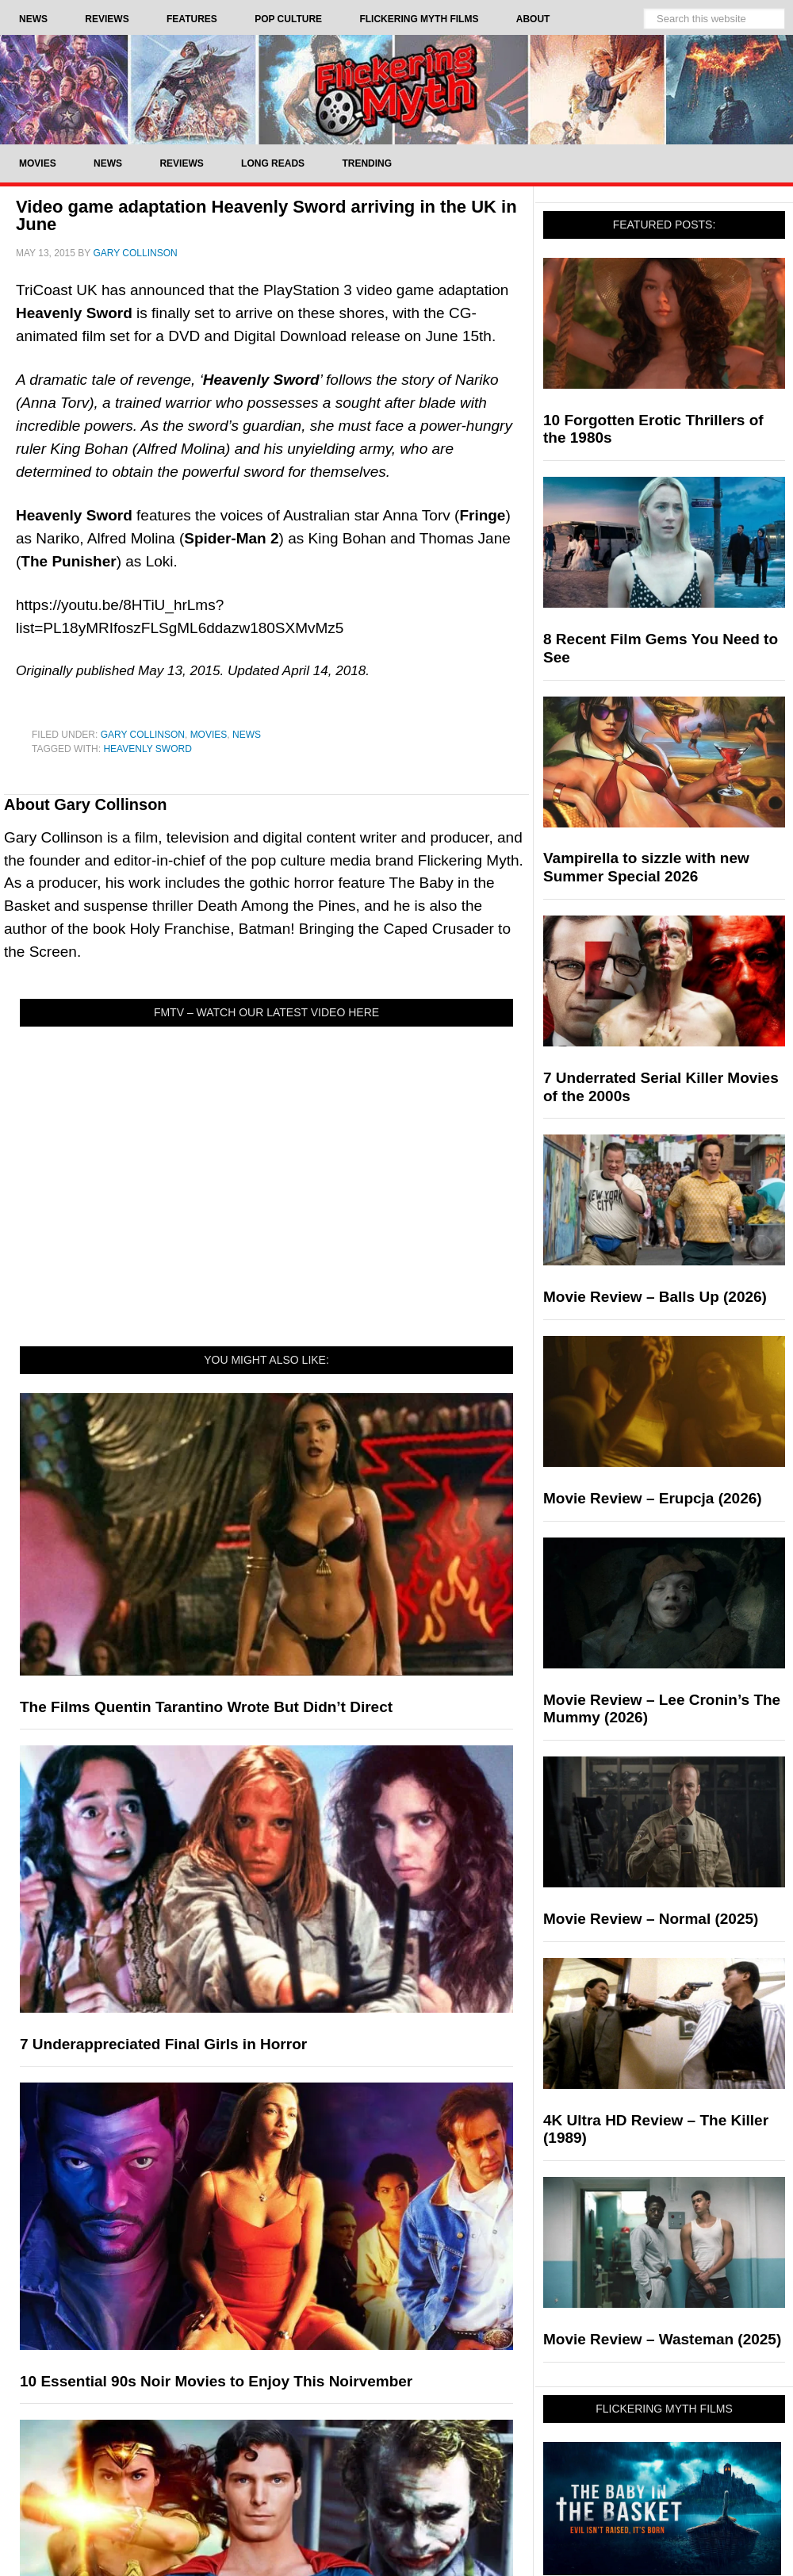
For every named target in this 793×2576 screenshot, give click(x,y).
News (246, 734)
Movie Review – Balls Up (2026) (655, 1296)
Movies (209, 734)
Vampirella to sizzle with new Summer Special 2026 (646, 867)
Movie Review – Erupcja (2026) (652, 1498)
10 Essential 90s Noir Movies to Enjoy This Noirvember (216, 2381)
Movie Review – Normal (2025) (650, 1918)
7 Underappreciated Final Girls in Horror (163, 2044)
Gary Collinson (143, 734)
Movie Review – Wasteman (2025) (662, 2339)
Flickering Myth (396, 89)
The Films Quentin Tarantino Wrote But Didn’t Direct (206, 1707)
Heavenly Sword (147, 748)
